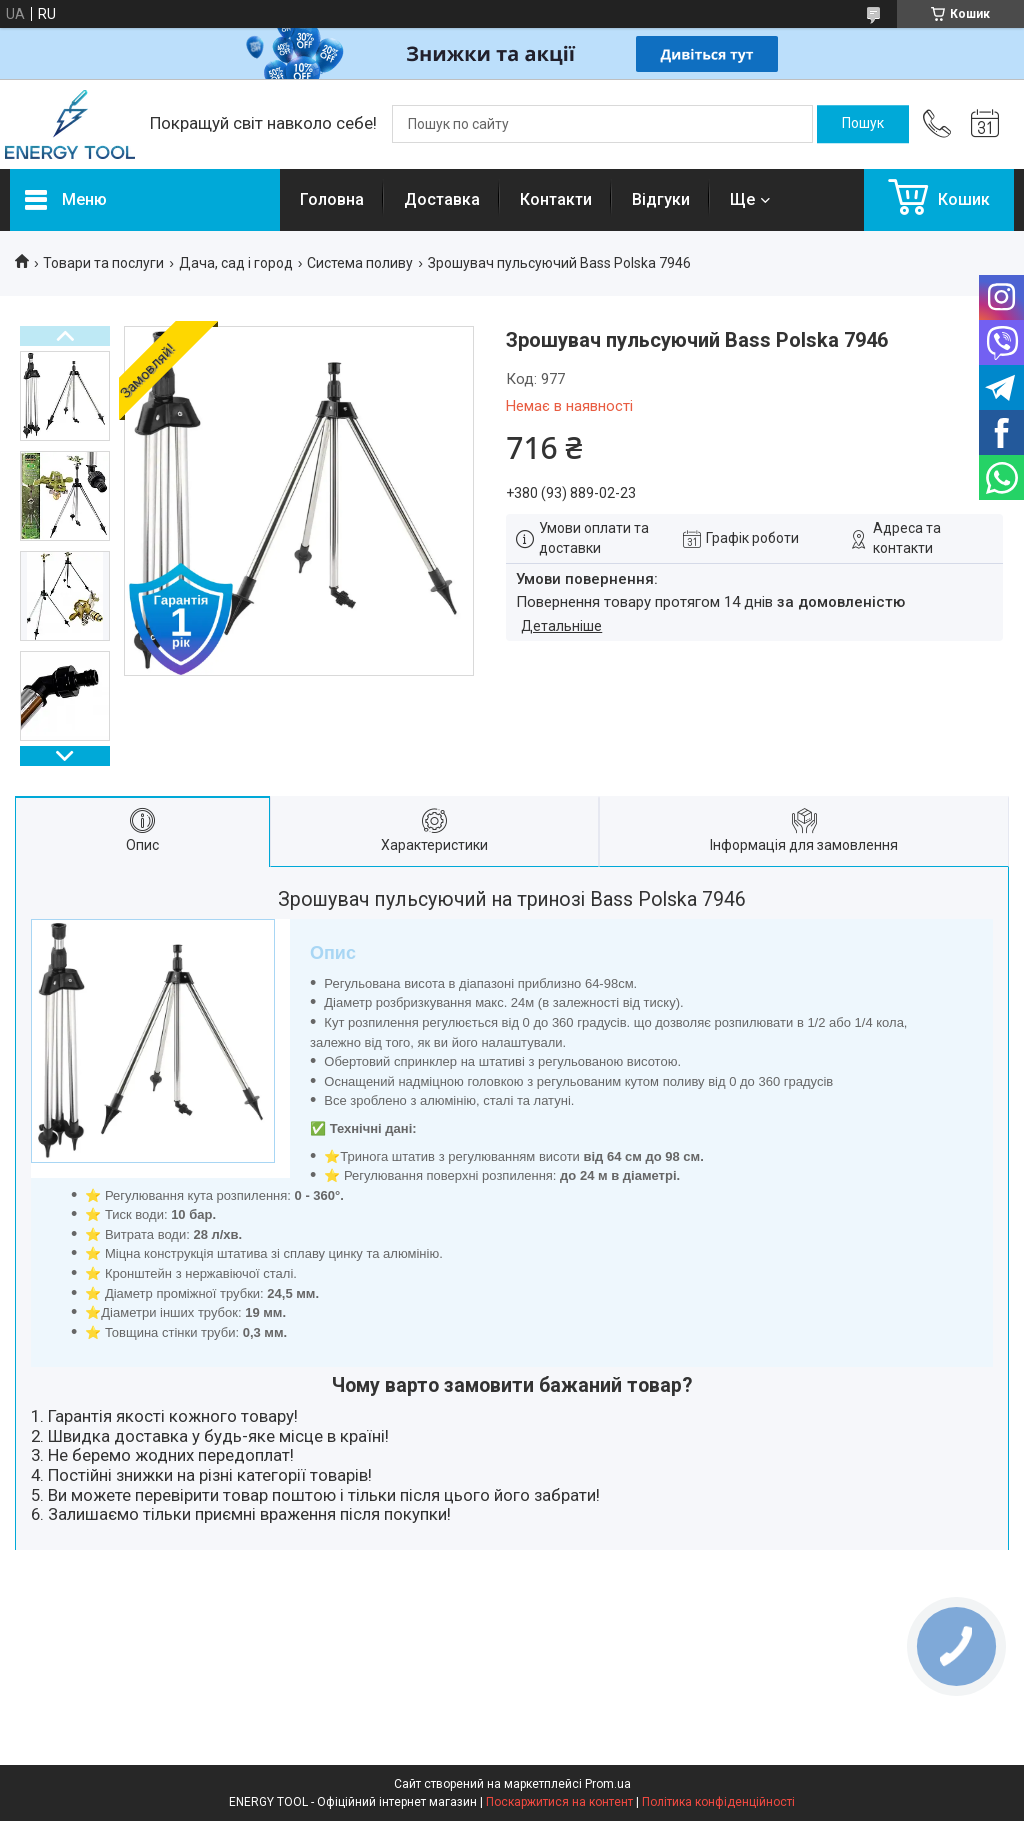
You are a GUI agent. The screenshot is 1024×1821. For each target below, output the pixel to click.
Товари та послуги (103, 263)
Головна (332, 199)
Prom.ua (608, 1784)
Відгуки (661, 199)
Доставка (442, 199)
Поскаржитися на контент (559, 1802)
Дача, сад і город (236, 263)
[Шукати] (863, 124)
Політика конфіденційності (718, 1802)
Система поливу (360, 263)
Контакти (556, 199)
